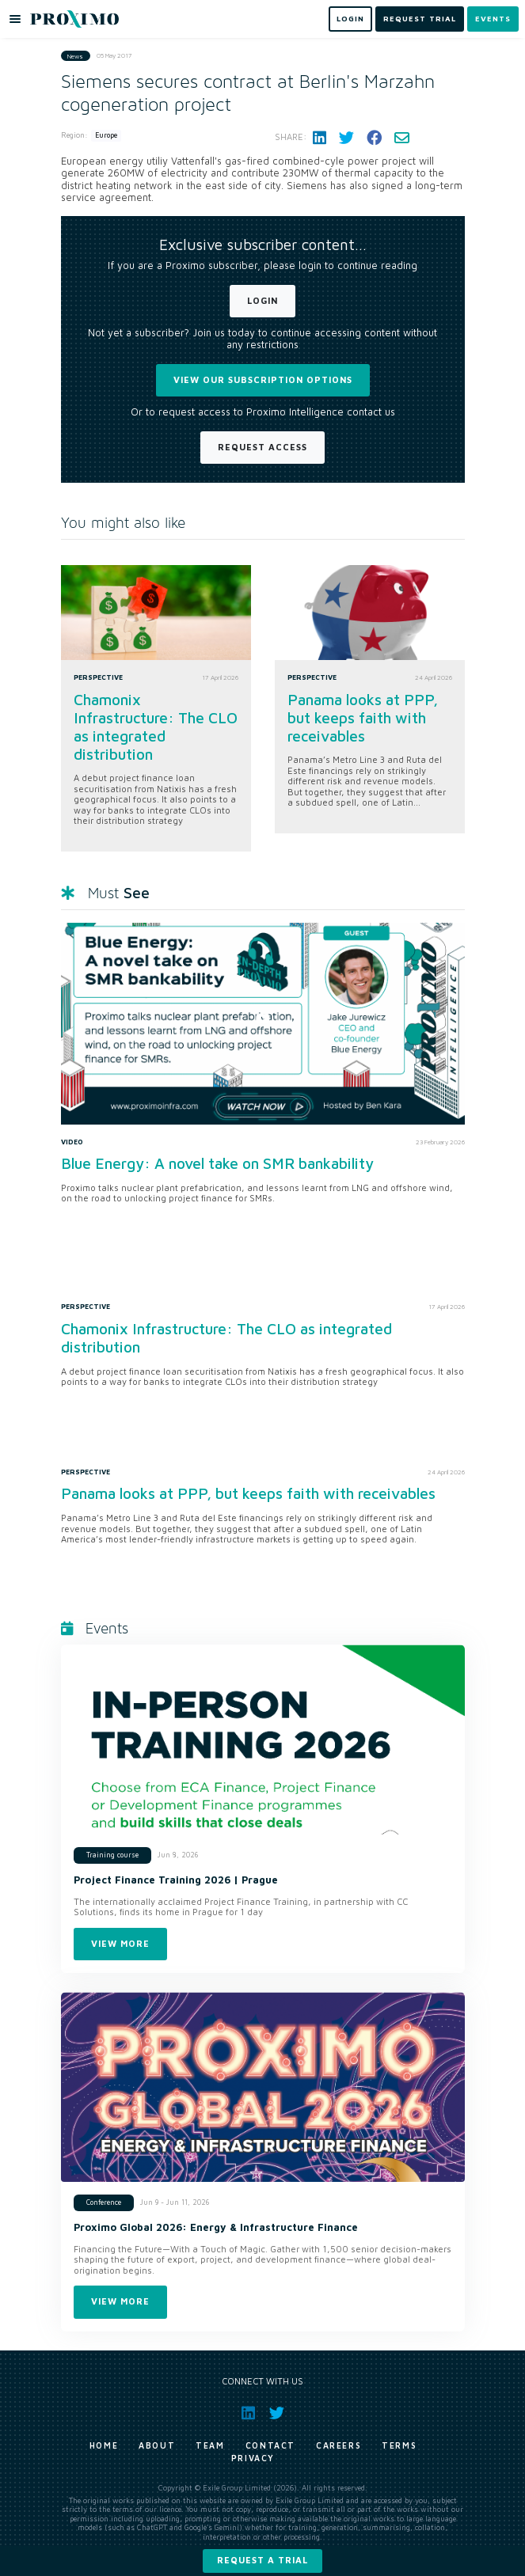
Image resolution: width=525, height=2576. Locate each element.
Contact (270, 2445)
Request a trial (262, 2560)
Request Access (262, 447)
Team (210, 2445)
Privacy (253, 2458)
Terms (399, 2445)
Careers (338, 2445)
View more (120, 1943)
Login (262, 300)
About (157, 2445)
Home (103, 2445)
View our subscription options (262, 379)
